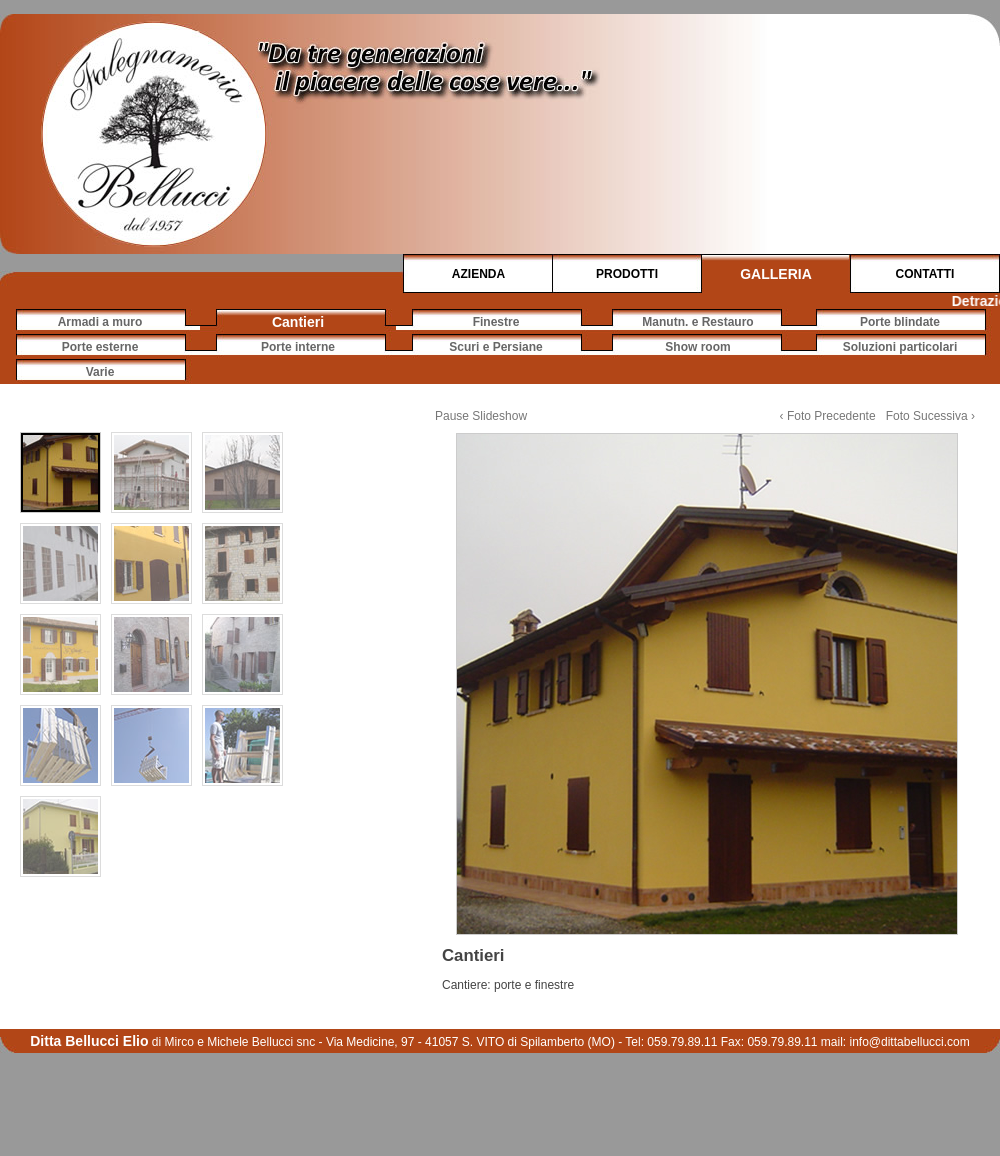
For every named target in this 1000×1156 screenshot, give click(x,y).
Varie (100, 372)
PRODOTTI (627, 274)
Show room (697, 347)
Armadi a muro (100, 322)
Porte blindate (900, 322)
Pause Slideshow (481, 416)
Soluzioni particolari (900, 347)
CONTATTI (925, 274)
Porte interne (298, 347)
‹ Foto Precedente (828, 416)
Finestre (496, 322)
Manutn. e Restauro (697, 322)
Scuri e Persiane (495, 347)
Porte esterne (100, 347)
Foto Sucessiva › (930, 416)
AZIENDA (478, 274)
